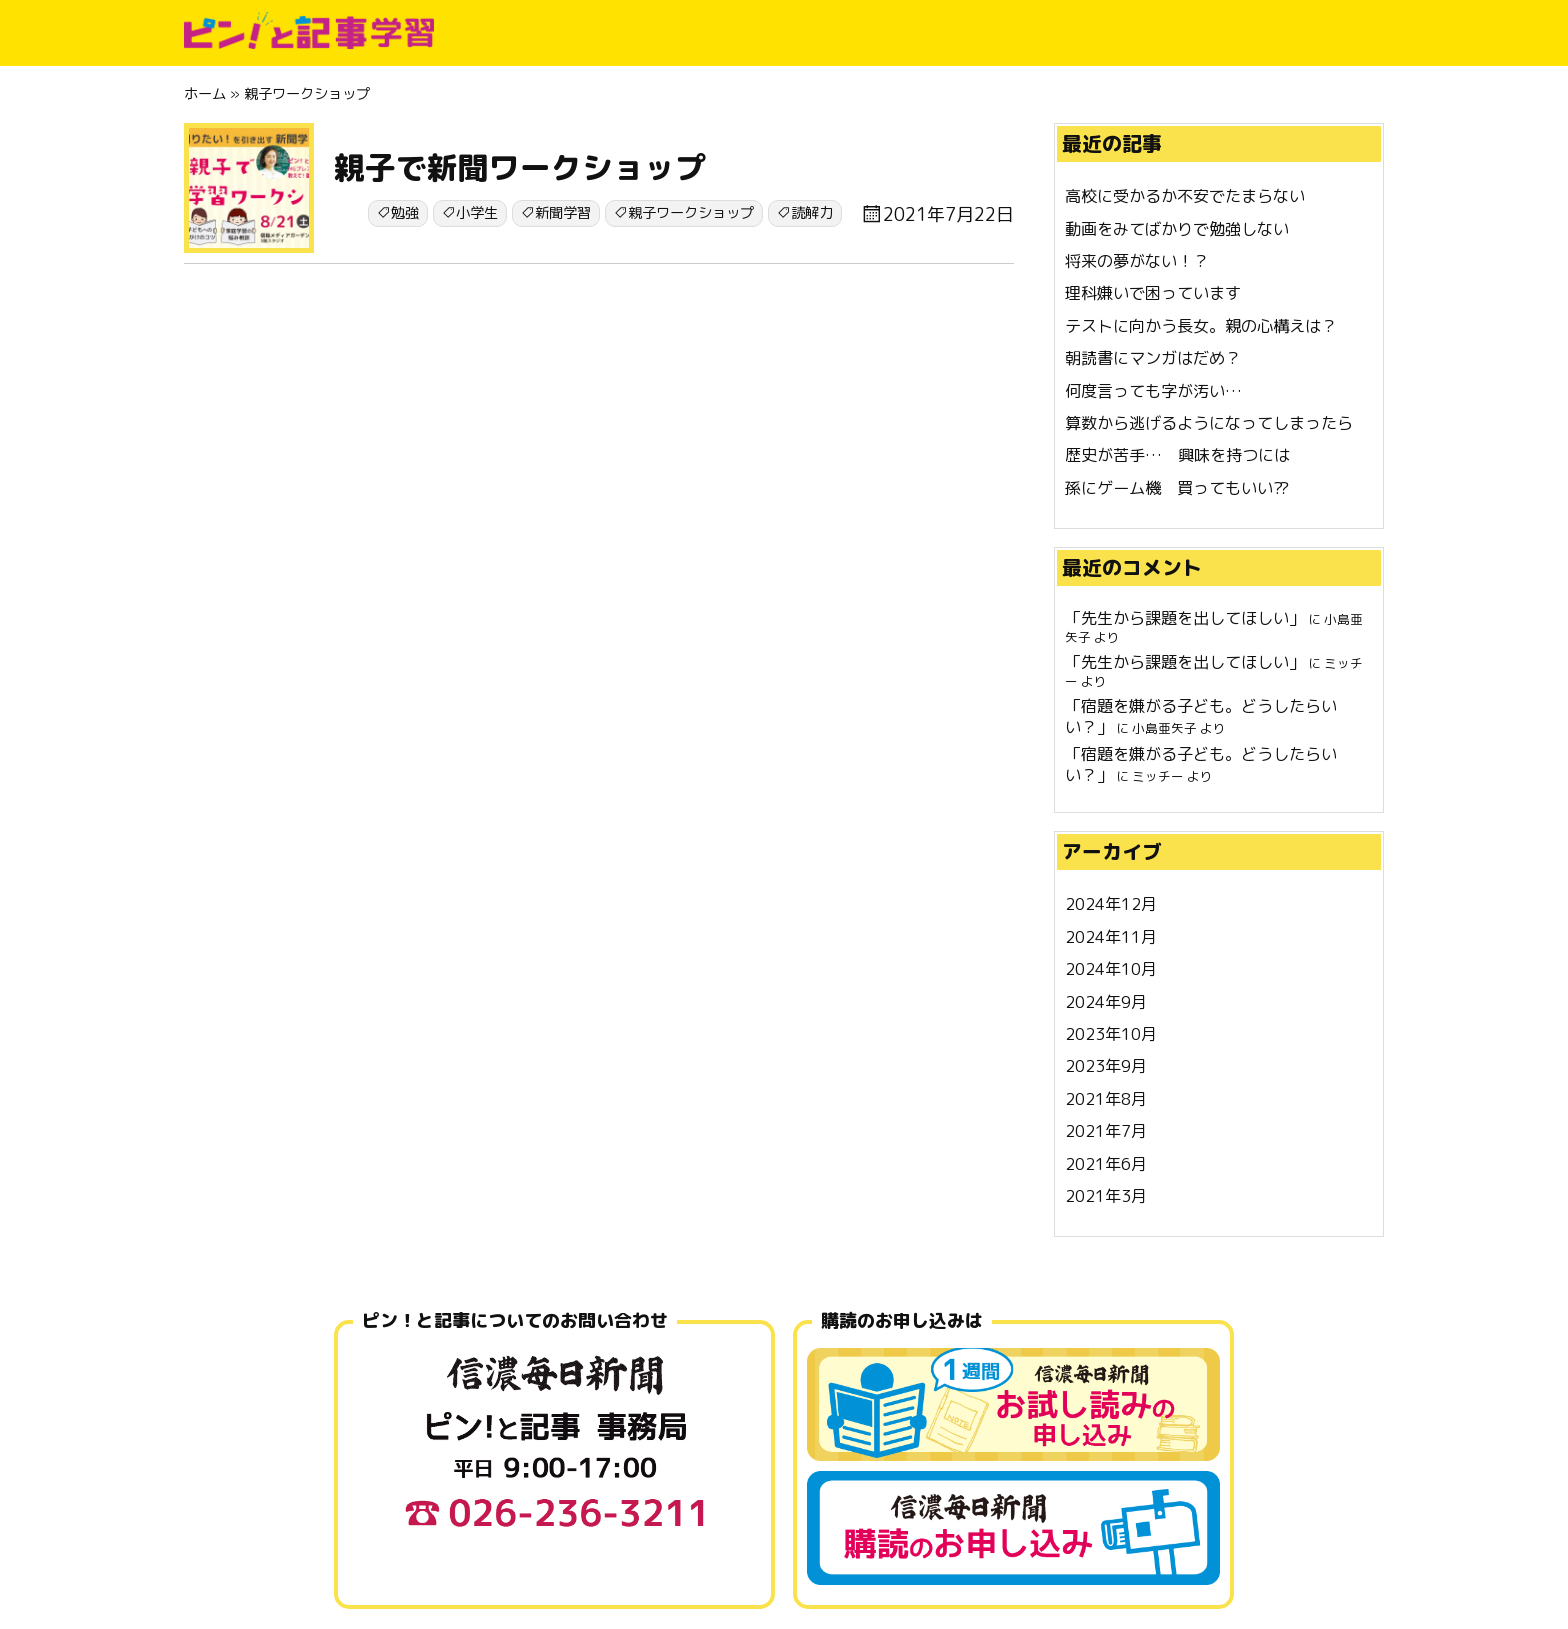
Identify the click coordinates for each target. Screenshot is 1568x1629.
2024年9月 (1106, 1002)
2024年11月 (1111, 937)
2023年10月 (1111, 1034)
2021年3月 (1106, 1196)
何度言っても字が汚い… (1153, 391)
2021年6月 (1106, 1164)
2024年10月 (1111, 969)
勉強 (405, 213)
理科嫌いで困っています (1153, 293)
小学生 (477, 213)
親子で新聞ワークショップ (520, 167)
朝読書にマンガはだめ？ (1153, 358)
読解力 (812, 213)
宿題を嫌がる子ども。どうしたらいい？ (1201, 716)
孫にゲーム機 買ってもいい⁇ (1177, 488)
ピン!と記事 (309, 30)
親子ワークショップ (691, 213)
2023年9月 (1106, 1066)
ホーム (205, 94)
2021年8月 (1106, 1099)
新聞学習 (563, 213)
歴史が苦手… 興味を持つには (1177, 455)
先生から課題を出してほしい (1185, 618)
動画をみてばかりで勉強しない (1177, 229)
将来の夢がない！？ (1137, 261)
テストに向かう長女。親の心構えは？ (1201, 326)
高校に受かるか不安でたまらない (1185, 196)
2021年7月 (1106, 1131)
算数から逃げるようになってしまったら (1209, 423)
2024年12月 (1111, 904)
